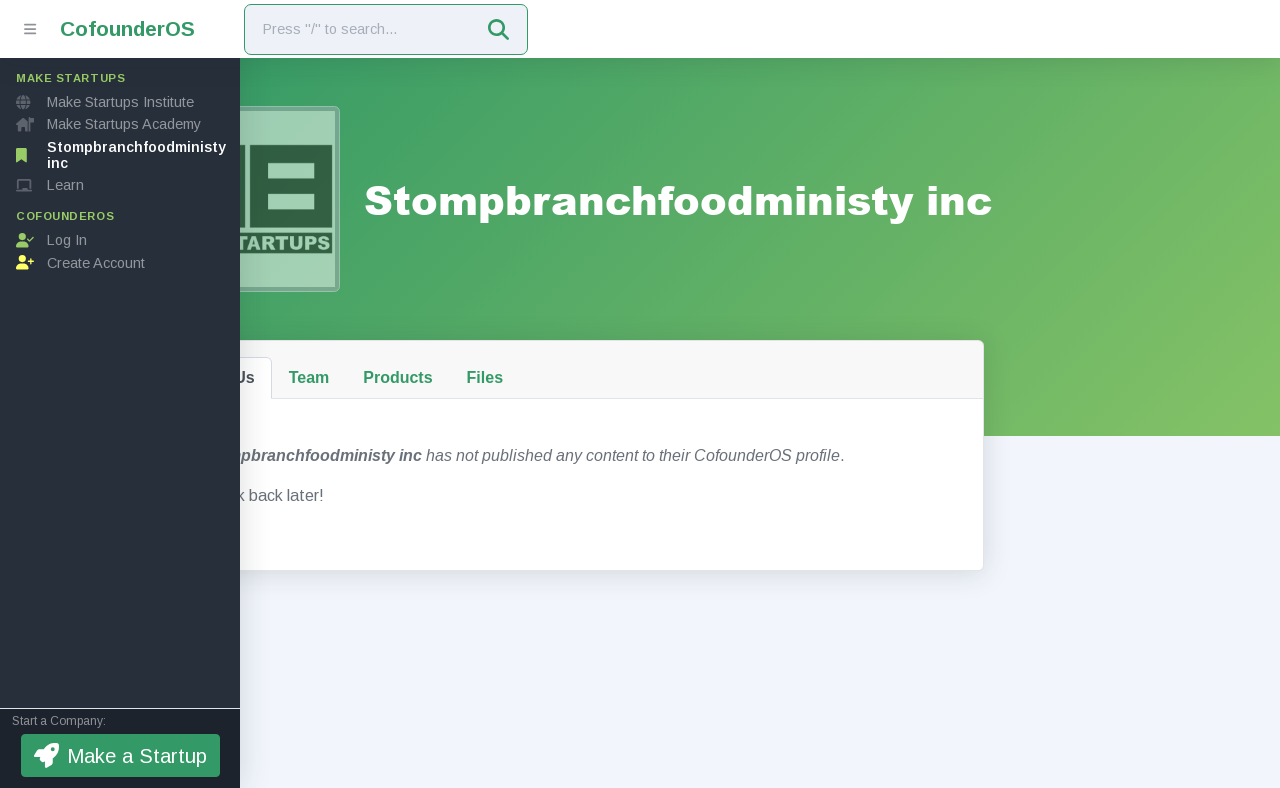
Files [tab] (582, 360)
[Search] (358, 29)
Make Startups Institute (105, 102)
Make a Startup (120, 755)
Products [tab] (495, 360)
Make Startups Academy (108, 124)
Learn (50, 185)
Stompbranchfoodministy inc (121, 155)
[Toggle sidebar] (30, 29)
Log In (51, 240)
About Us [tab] (316, 360)
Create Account (80, 263)
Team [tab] (406, 360)
